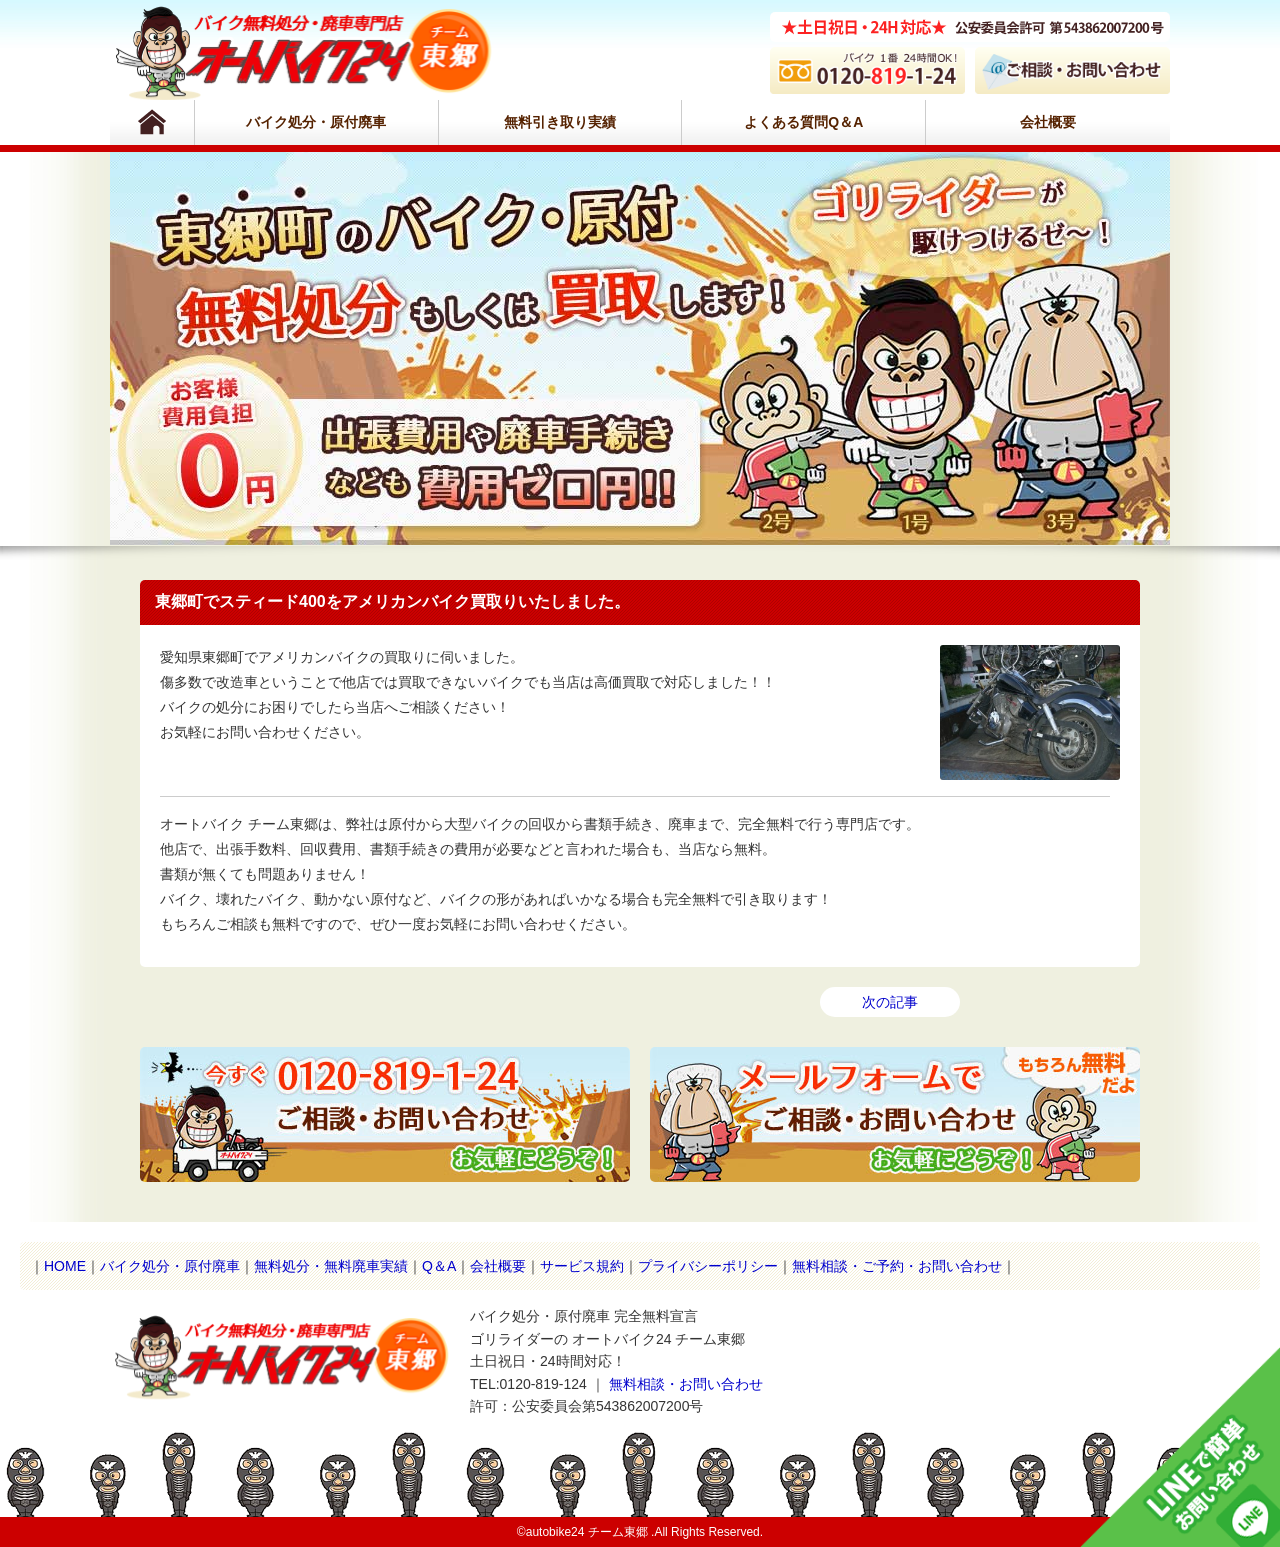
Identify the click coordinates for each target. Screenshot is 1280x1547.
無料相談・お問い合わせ (686, 1384)
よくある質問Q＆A (803, 122)
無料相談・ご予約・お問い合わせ (897, 1266)
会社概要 (1048, 122)
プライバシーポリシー (708, 1266)
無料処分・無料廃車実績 (331, 1266)
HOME (65, 1266)
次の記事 (890, 1002)
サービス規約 (582, 1266)
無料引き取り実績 (560, 122)
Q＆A (439, 1266)
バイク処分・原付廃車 (316, 122)
